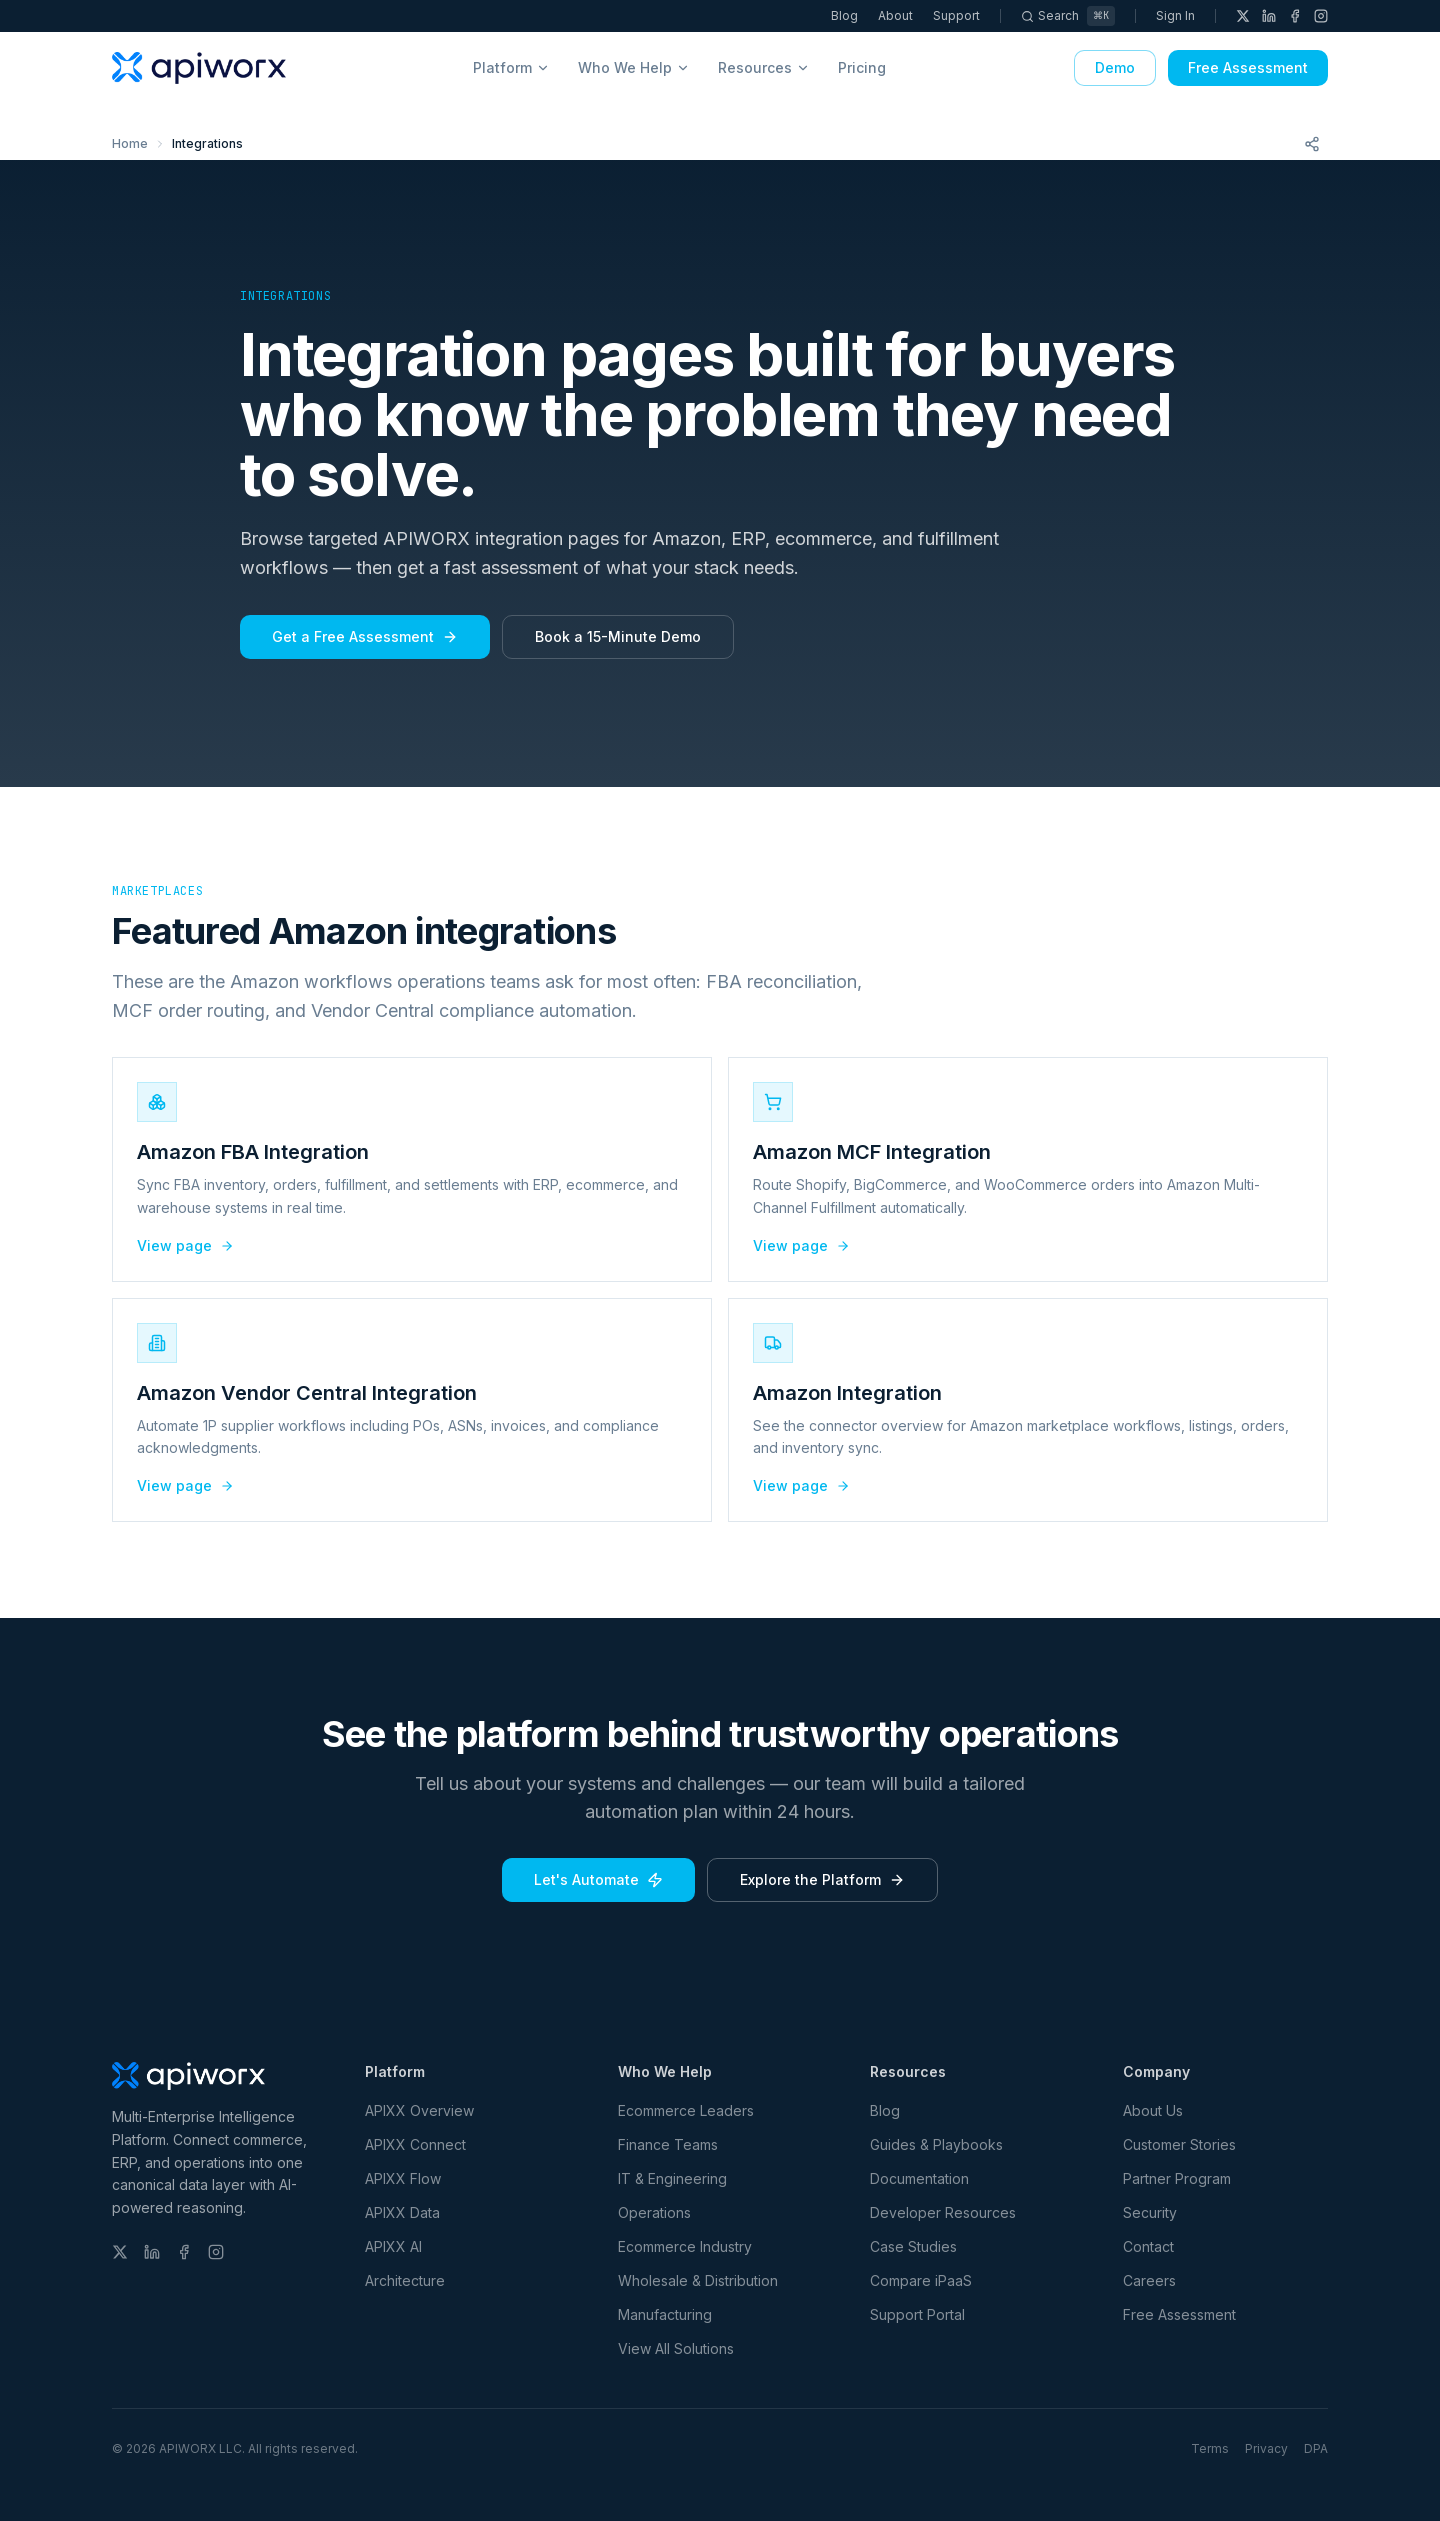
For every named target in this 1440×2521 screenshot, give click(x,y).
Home (130, 143)
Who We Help (634, 67)
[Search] (1068, 16)
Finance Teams (668, 2144)
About (895, 15)
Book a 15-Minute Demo (618, 636)
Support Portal (917, 2314)
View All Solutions (676, 2348)
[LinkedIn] (1269, 16)
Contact (1148, 2246)
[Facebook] (1295, 16)
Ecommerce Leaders (686, 2110)
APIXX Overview (419, 2110)
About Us (1153, 2110)
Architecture (405, 2280)
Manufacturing (665, 2314)
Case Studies (913, 2246)
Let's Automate (598, 1879)
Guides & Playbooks (936, 2144)
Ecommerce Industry (685, 2246)
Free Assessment (1248, 67)
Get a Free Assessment (365, 636)
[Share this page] (1312, 144)
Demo (1115, 67)
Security (1150, 2212)
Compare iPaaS (921, 2280)
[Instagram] (1321, 16)
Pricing (862, 67)
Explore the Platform (822, 1879)
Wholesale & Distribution (698, 2280)
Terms (1210, 2448)
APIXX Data (402, 2212)
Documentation (919, 2178)
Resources (764, 67)
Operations (654, 2212)
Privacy (1266, 2448)
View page (185, 1245)
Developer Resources (943, 2212)
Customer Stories (1179, 2144)
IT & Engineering (672, 2178)
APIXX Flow (403, 2178)
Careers (1149, 2280)
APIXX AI (393, 2246)
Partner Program (1177, 2178)
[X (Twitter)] (1243, 16)
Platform (511, 67)
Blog (844, 15)
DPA (1316, 2448)
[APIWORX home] (199, 68)
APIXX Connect (415, 2144)
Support (956, 15)
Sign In (1175, 15)
